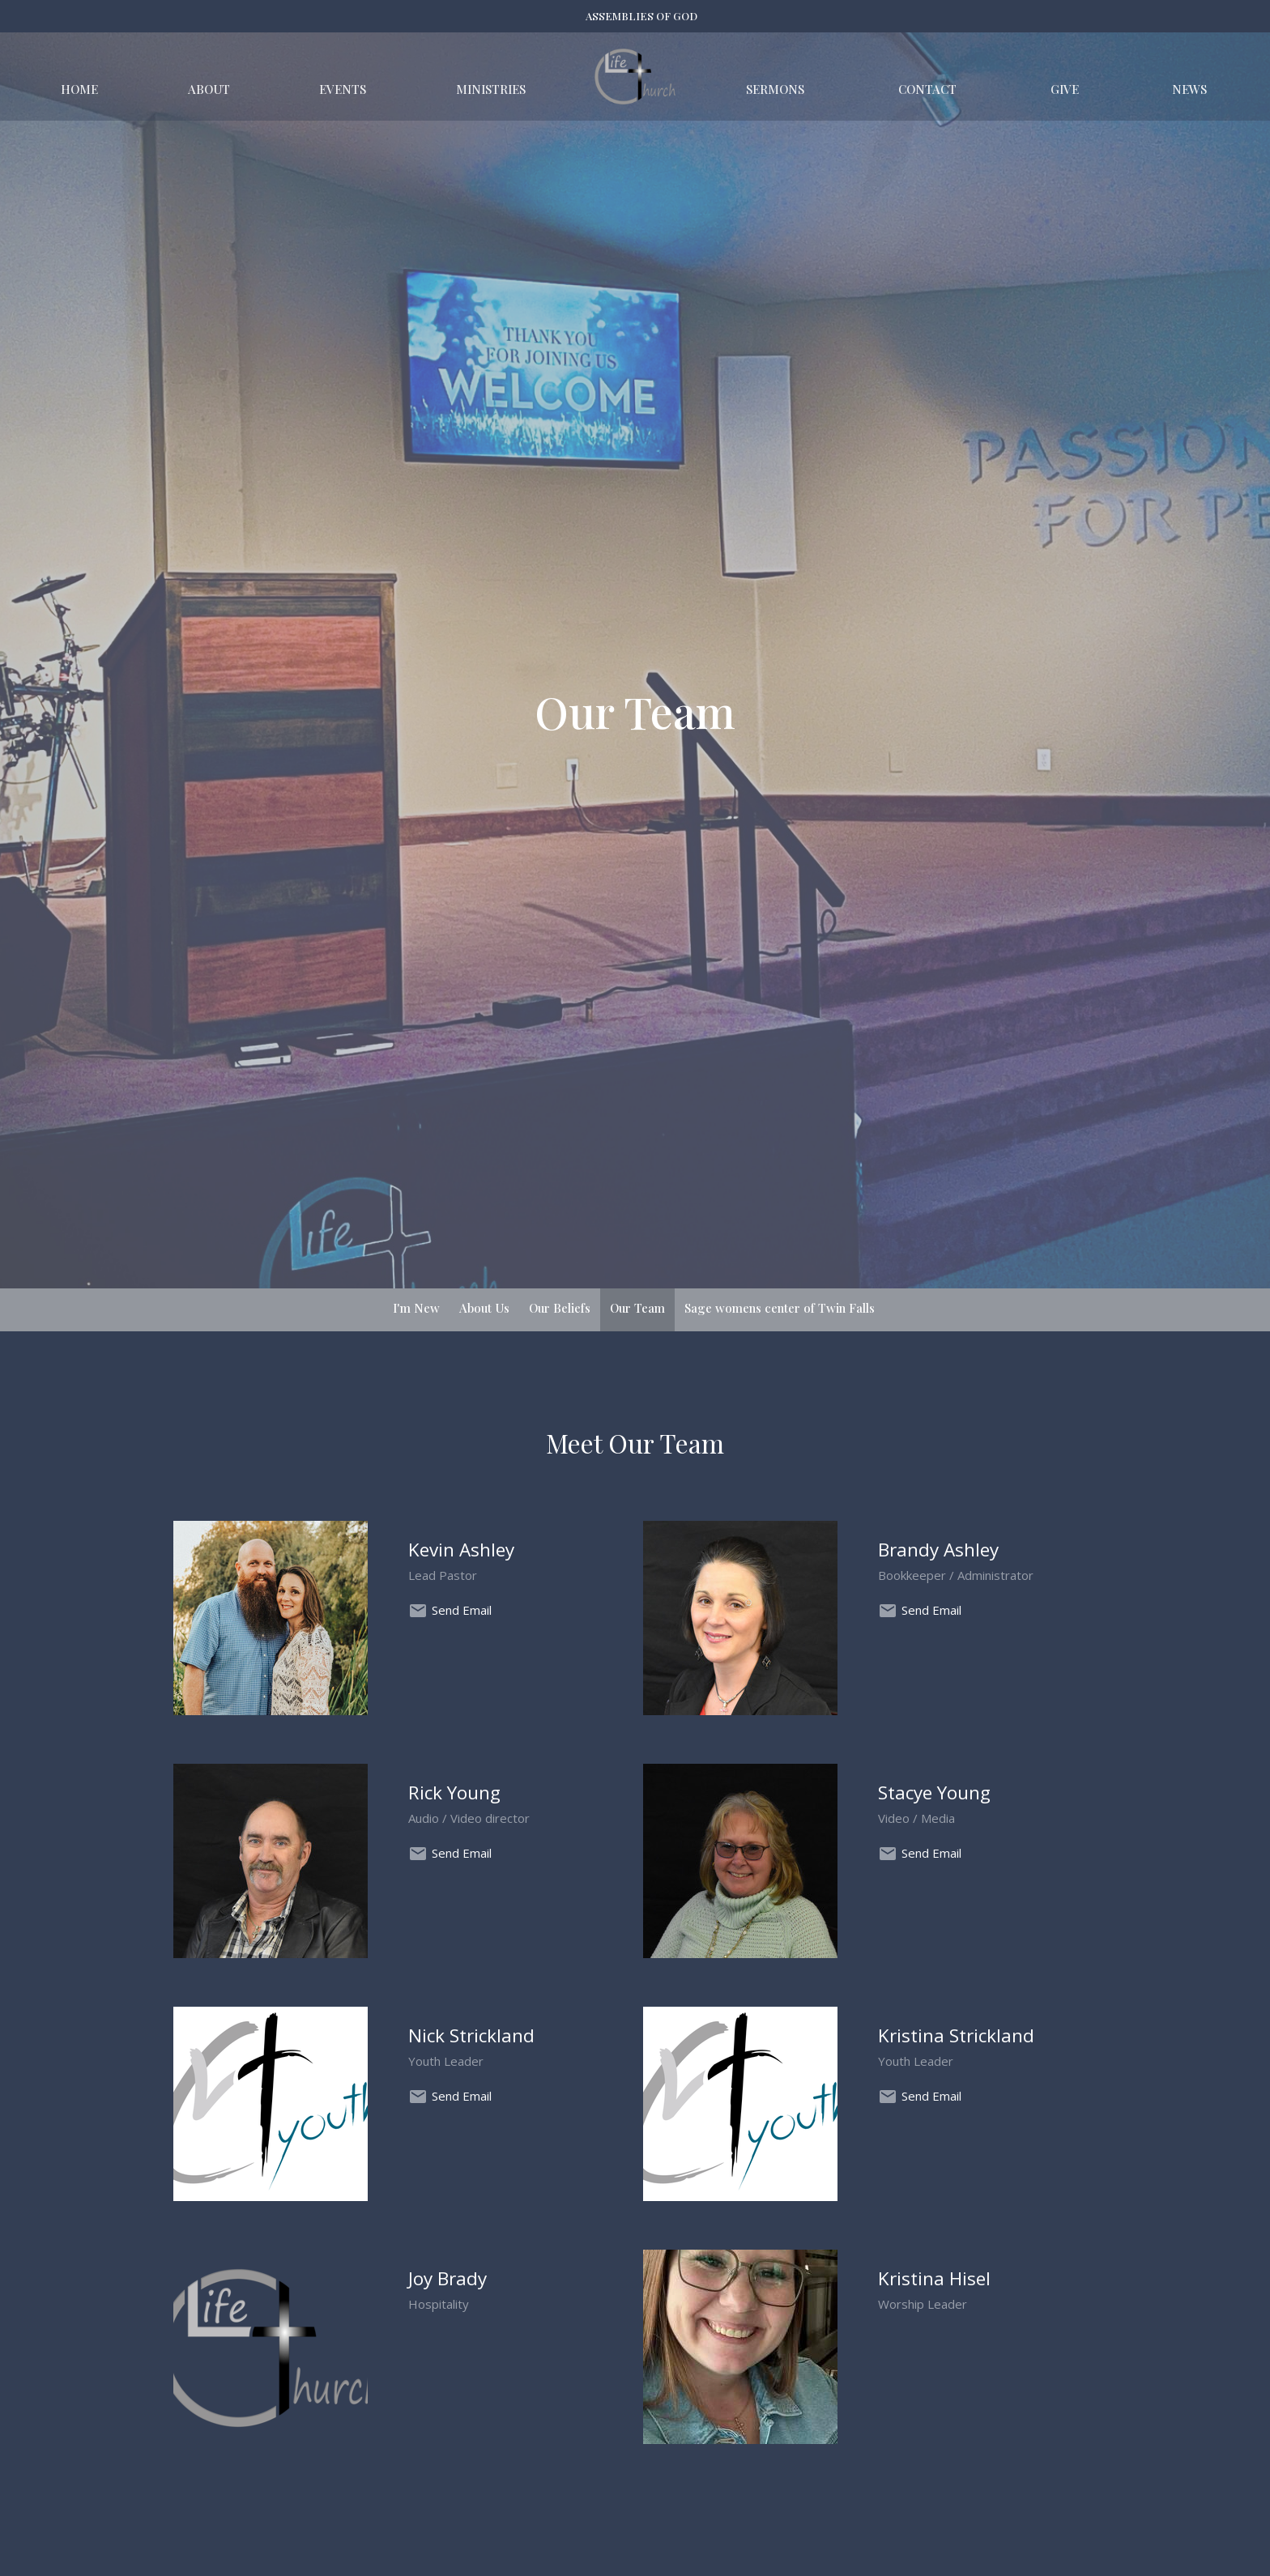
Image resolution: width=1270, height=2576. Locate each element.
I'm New (416, 1308)
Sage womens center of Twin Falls (779, 1308)
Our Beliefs (559, 1308)
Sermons (775, 89)
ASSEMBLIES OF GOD (641, 16)
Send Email (462, 1610)
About (209, 89)
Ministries (491, 89)
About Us (484, 1308)
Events (342, 89)
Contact (927, 89)
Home (79, 89)
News (1189, 89)
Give (1065, 89)
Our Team (637, 1308)
